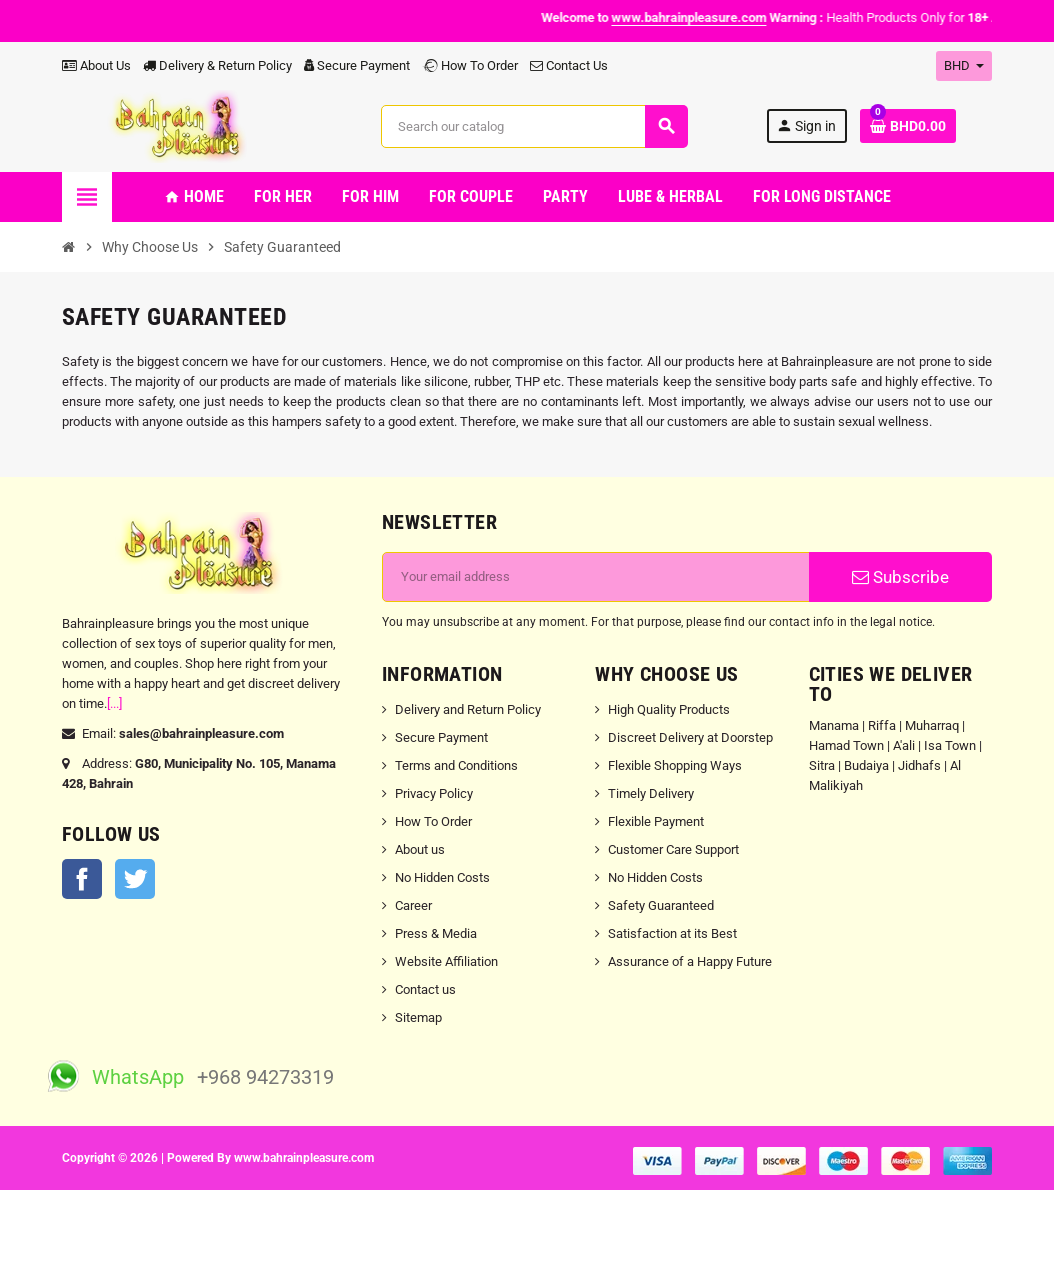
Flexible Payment (656, 821)
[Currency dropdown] (964, 66)
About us (420, 849)
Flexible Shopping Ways (675, 765)
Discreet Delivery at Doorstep (690, 737)
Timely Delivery (651, 793)
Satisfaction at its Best (672, 933)
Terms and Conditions (456, 765)
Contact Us (569, 65)
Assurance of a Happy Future (690, 961)
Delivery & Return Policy (217, 65)
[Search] (533, 126)
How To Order (470, 65)
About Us (96, 65)
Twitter (135, 879)
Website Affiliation (446, 961)
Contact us (425, 989)
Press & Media (436, 933)
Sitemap (418, 1017)
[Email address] (596, 577)
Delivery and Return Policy (468, 709)
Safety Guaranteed (661, 905)
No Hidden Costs (442, 877)
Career (413, 905)
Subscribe (900, 577)
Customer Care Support (673, 849)
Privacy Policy (434, 793)
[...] (114, 703)
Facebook (82, 879)
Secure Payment (357, 65)
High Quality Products (669, 709)
